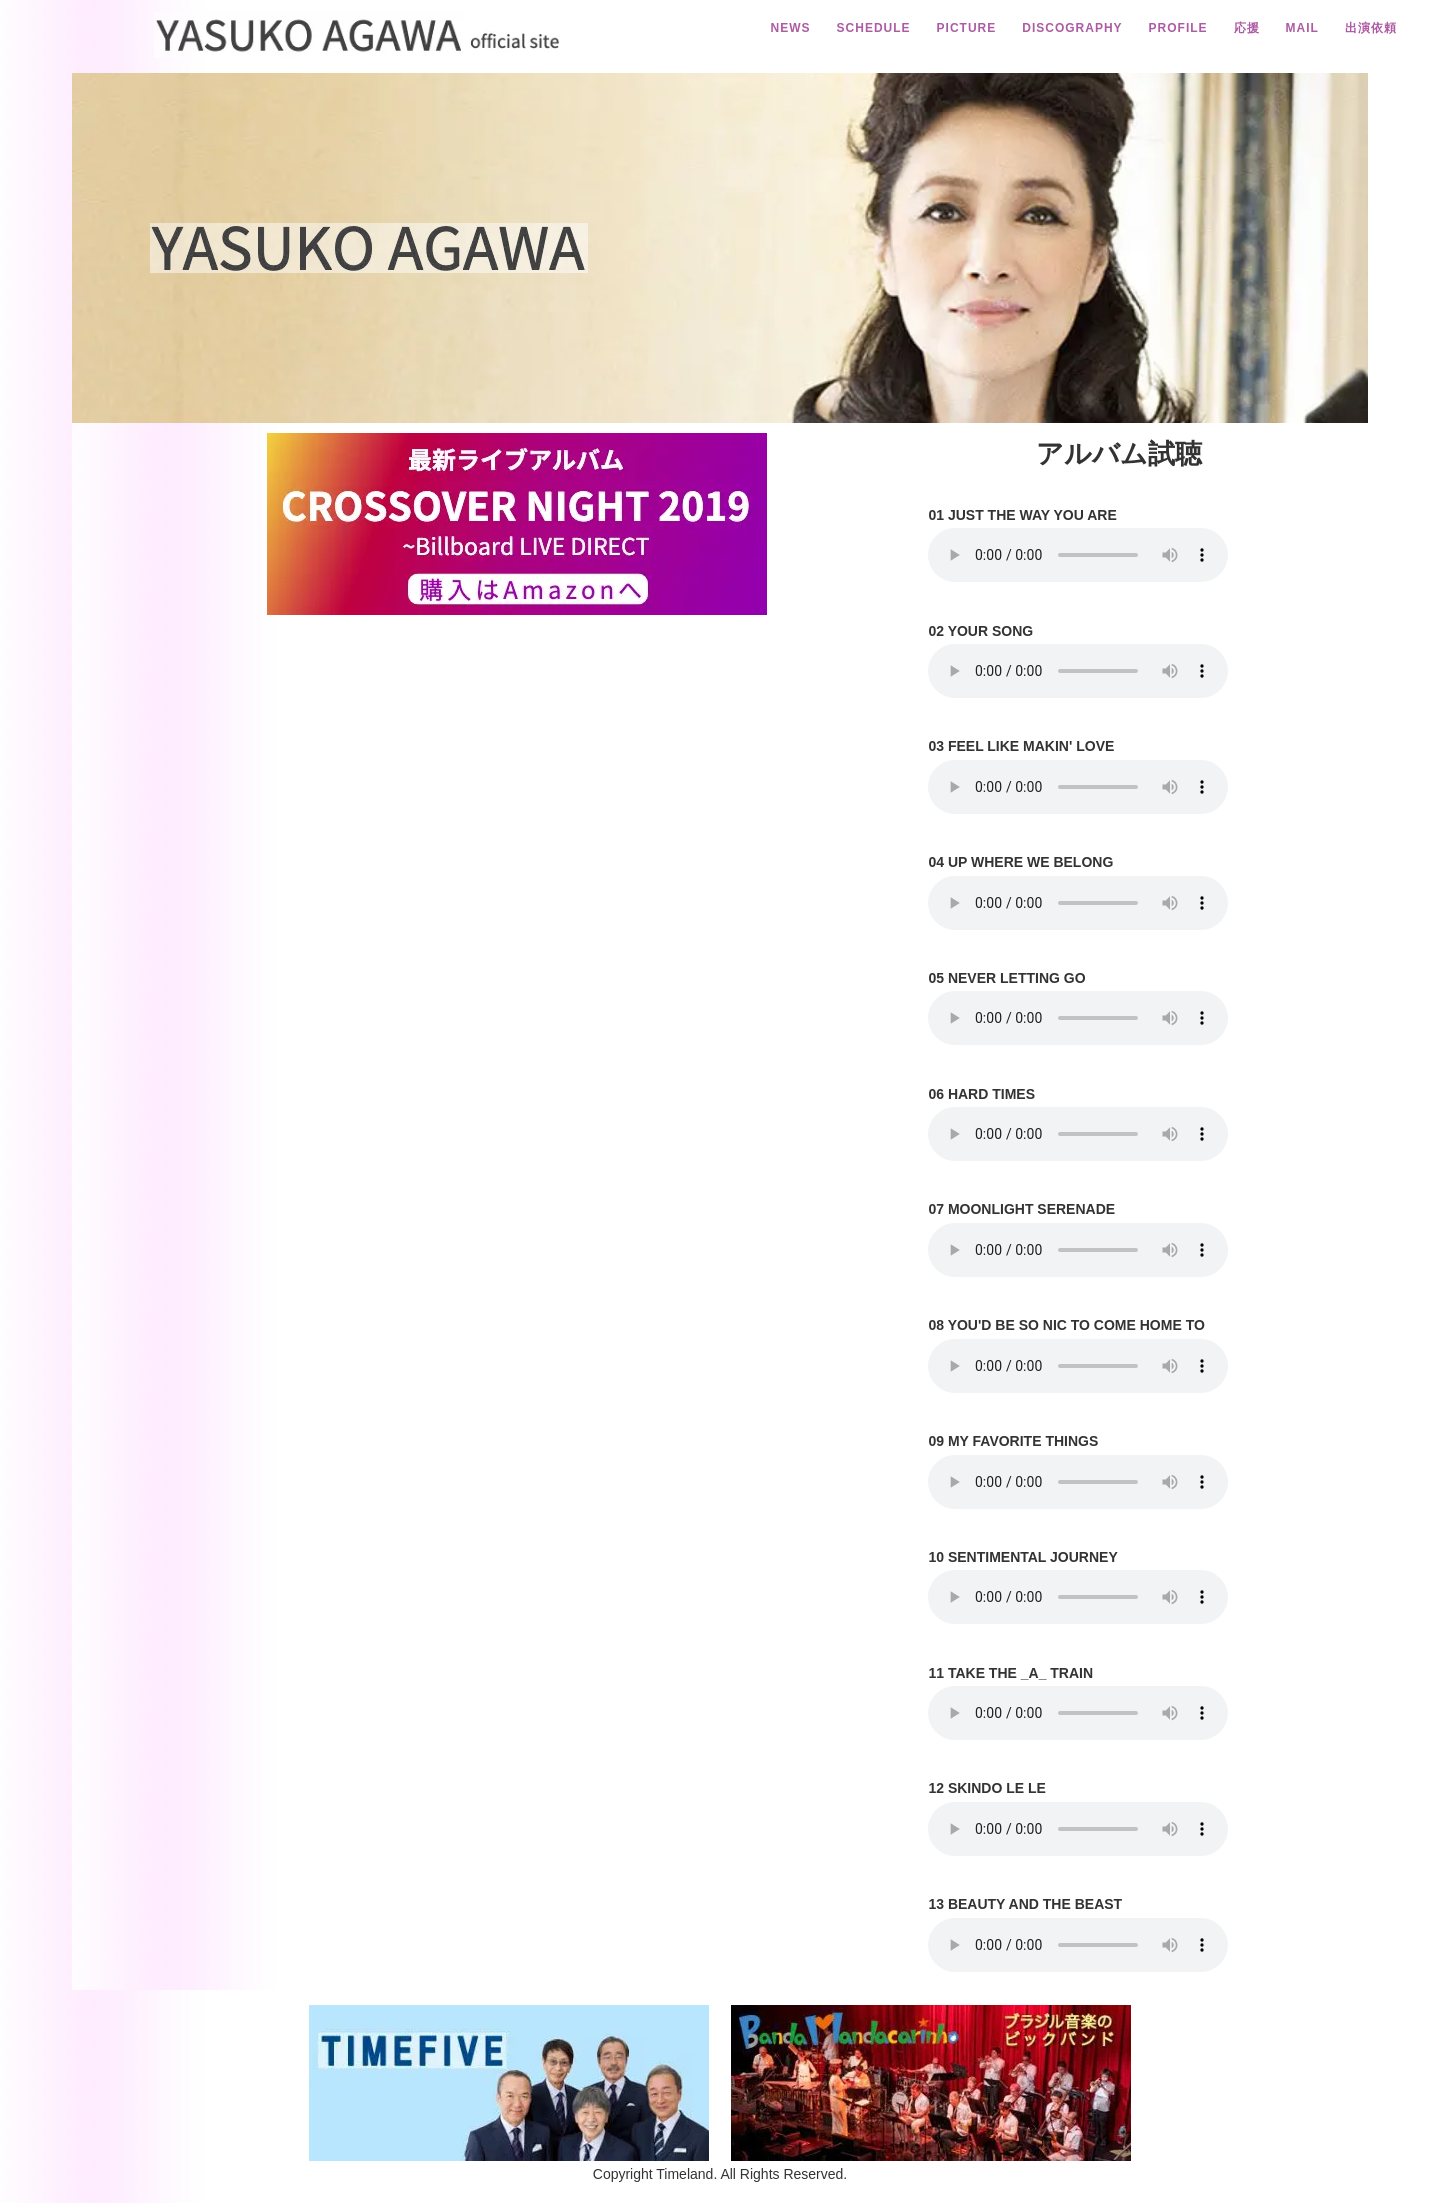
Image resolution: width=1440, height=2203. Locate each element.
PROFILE (1178, 28)
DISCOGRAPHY (1072, 28)
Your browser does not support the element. (1078, 555)
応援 (1247, 28)
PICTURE (967, 28)
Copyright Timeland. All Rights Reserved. (720, 2174)
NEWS (791, 28)
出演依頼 (1371, 28)
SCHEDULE (874, 28)
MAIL (1302, 28)
